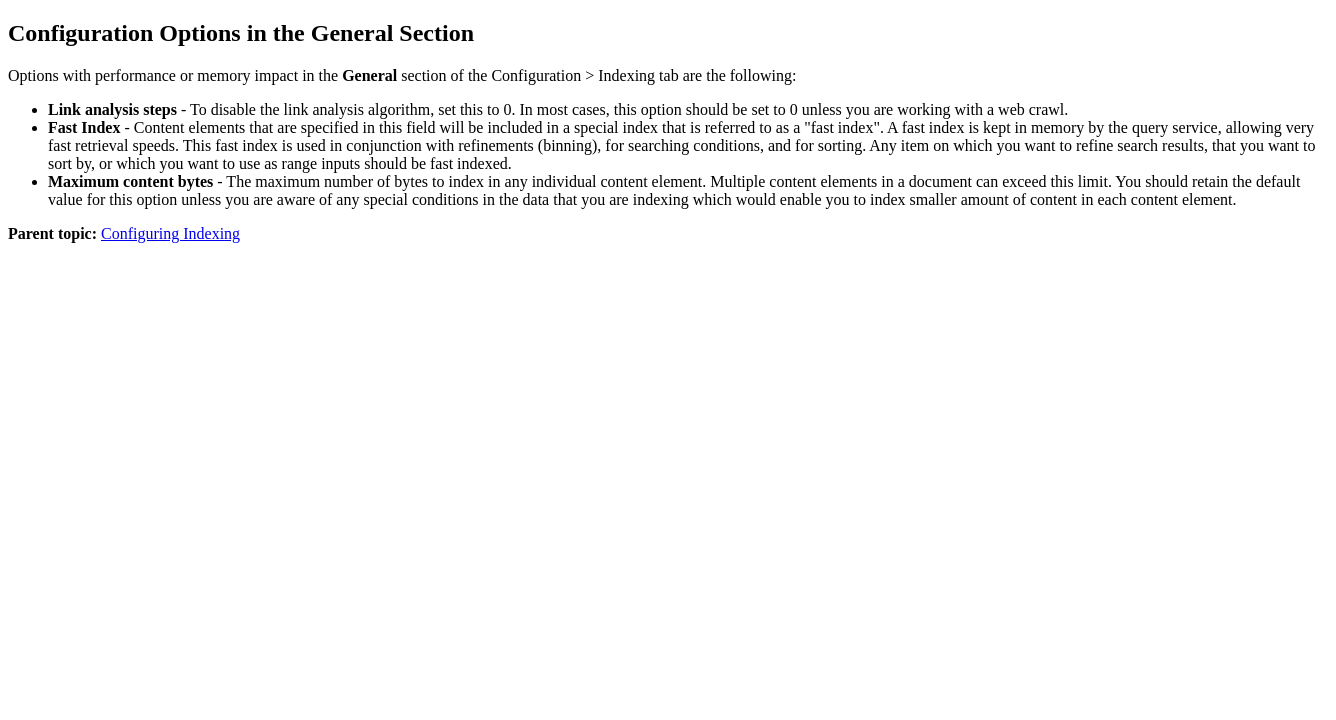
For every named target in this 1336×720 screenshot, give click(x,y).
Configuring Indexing (170, 233)
